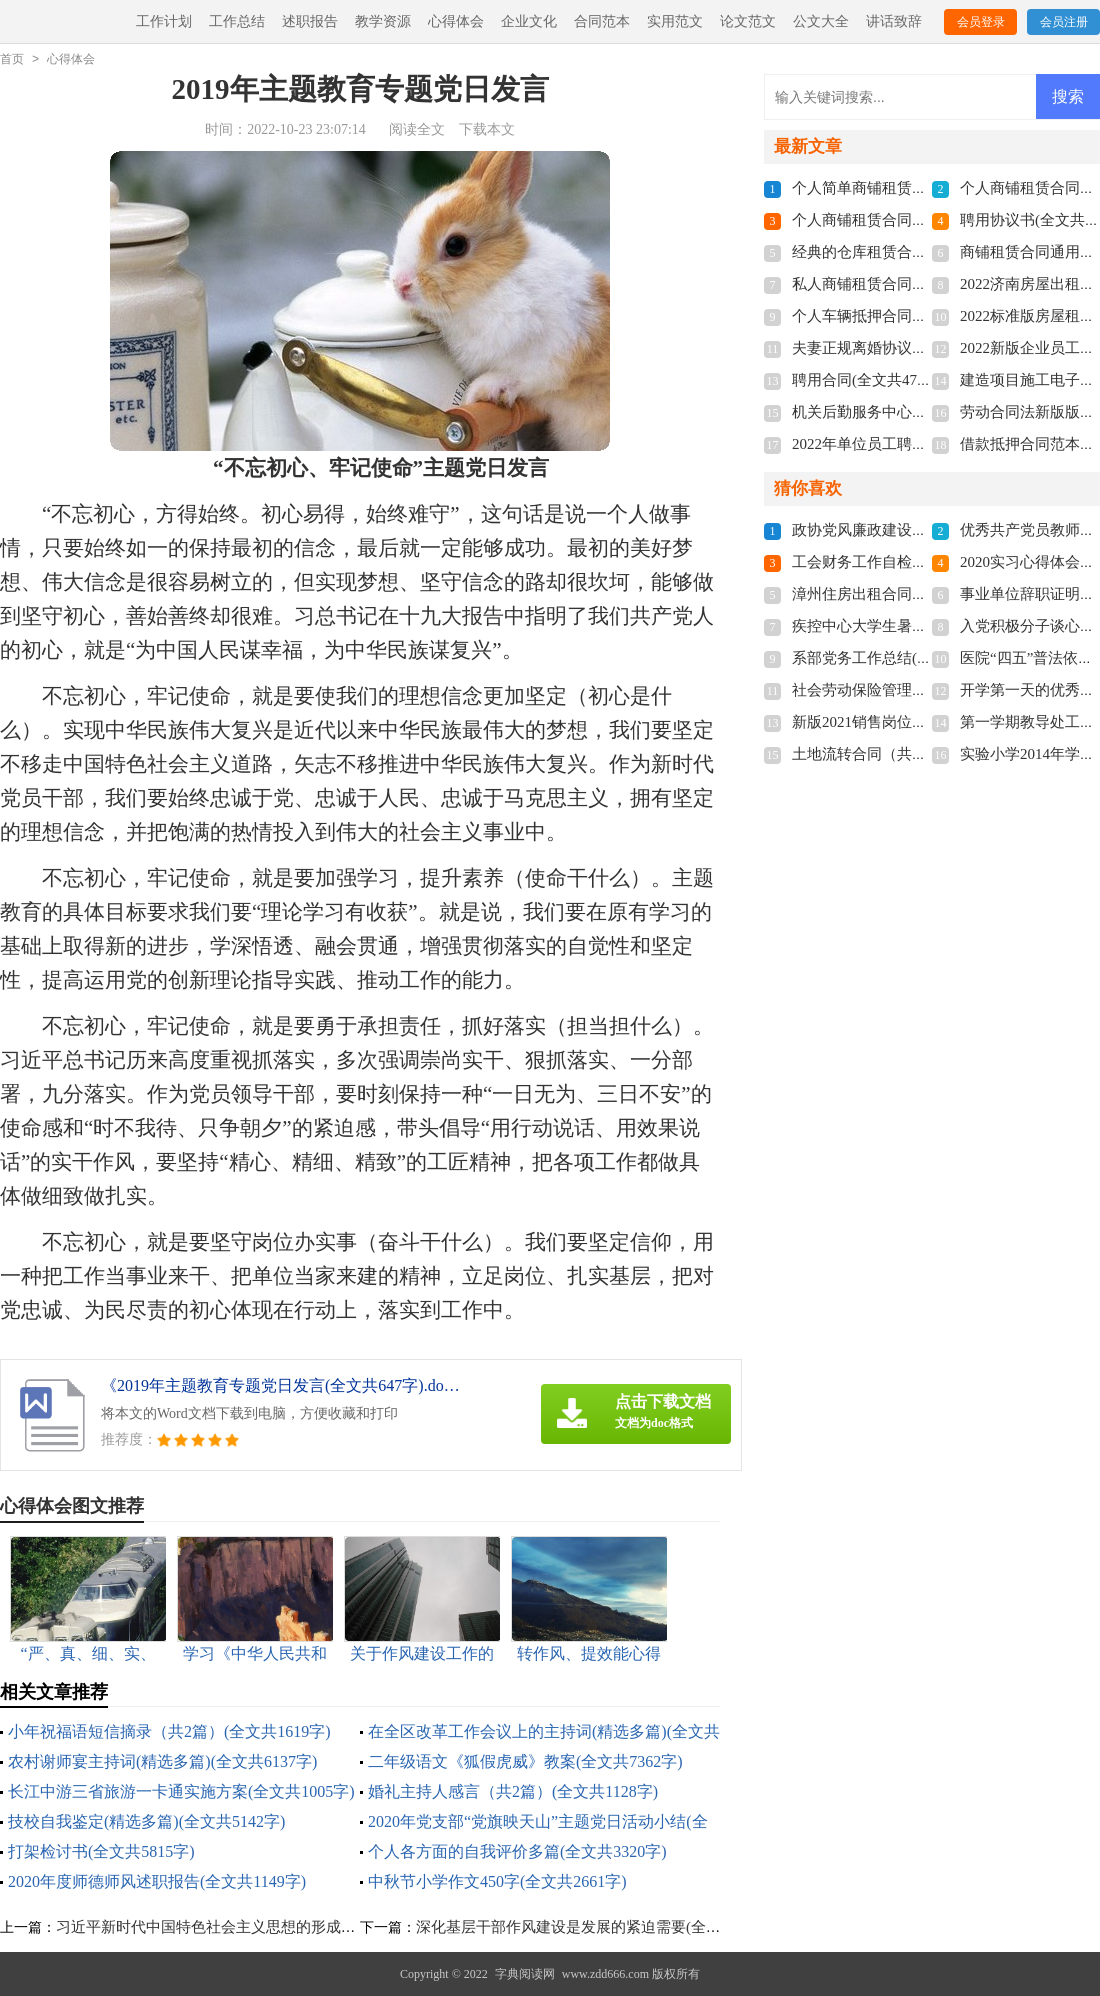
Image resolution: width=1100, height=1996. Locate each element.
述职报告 (310, 21)
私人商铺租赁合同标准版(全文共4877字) (924, 284)
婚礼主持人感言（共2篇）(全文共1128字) (513, 1791)
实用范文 (675, 21)
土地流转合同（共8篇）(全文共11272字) (924, 754)
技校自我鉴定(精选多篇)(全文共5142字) (146, 1821)
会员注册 (1064, 22)
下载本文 (487, 129)
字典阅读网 (525, 1974)
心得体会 (456, 21)
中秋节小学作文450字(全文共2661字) (497, 1881)
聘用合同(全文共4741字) (872, 380)
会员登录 (981, 22)
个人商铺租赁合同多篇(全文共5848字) (917, 220)
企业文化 (529, 21)
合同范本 (602, 21)
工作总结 (237, 21)
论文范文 (748, 21)
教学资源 (383, 21)
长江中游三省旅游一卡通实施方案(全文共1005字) (181, 1791)
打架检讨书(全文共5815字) (101, 1851)
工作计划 (164, 21)
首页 (12, 59)
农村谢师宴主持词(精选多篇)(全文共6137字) (162, 1761)
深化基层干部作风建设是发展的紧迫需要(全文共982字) (597, 1927)
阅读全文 (417, 129)
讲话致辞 (894, 21)
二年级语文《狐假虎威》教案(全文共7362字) (525, 1761)
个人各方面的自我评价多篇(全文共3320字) (517, 1851)
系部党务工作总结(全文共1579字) (902, 658)
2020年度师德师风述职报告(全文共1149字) (157, 1881)
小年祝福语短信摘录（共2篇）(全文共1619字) (169, 1731)
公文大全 (821, 21)
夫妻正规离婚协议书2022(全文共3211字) (924, 348)
